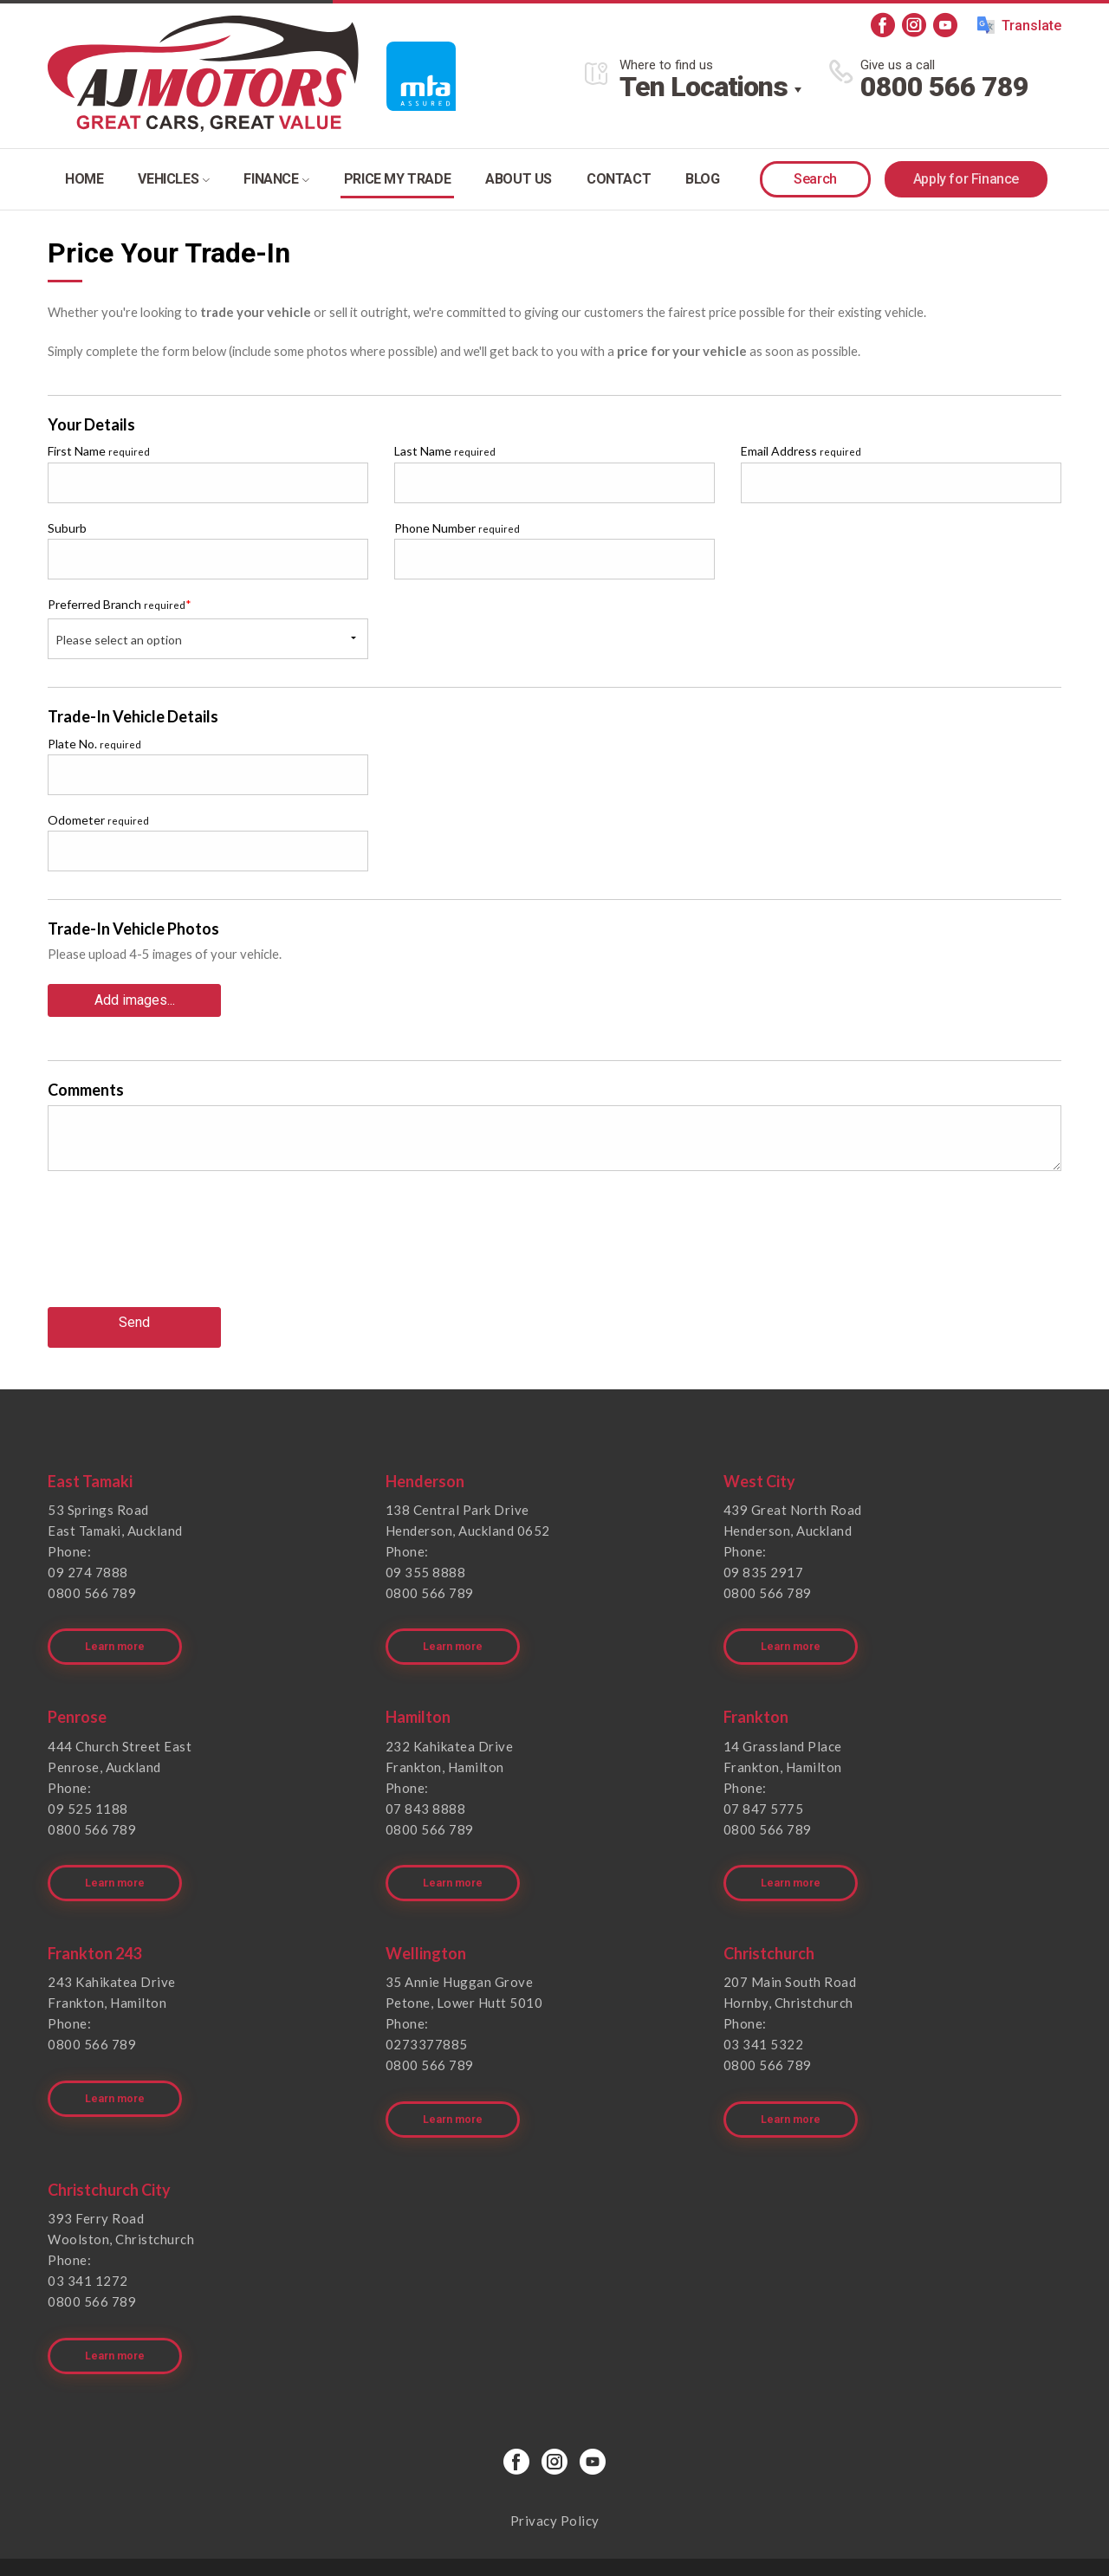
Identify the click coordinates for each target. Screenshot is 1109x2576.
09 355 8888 (426, 1560)
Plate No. (94, 743)
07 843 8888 (426, 1784)
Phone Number (457, 528)
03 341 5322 (763, 2009)
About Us (518, 179)
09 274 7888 (88, 1560)
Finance (275, 179)
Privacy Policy (555, 2461)
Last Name (445, 450)
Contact (619, 179)
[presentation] (179, 1246)
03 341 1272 (88, 2234)
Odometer (98, 819)
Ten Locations (703, 86)
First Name (99, 450)
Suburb (67, 528)
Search (815, 179)
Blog (702, 179)
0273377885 (427, 2009)
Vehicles (173, 179)
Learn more (118, 1623)
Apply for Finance (966, 179)
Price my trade (397, 179)
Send (134, 1315)
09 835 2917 (763, 1560)
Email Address (801, 450)
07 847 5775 (763, 1784)
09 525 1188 (88, 1784)
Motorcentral (680, 2537)
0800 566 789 (944, 86)
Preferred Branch (119, 604)
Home (84, 179)
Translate (1019, 25)
